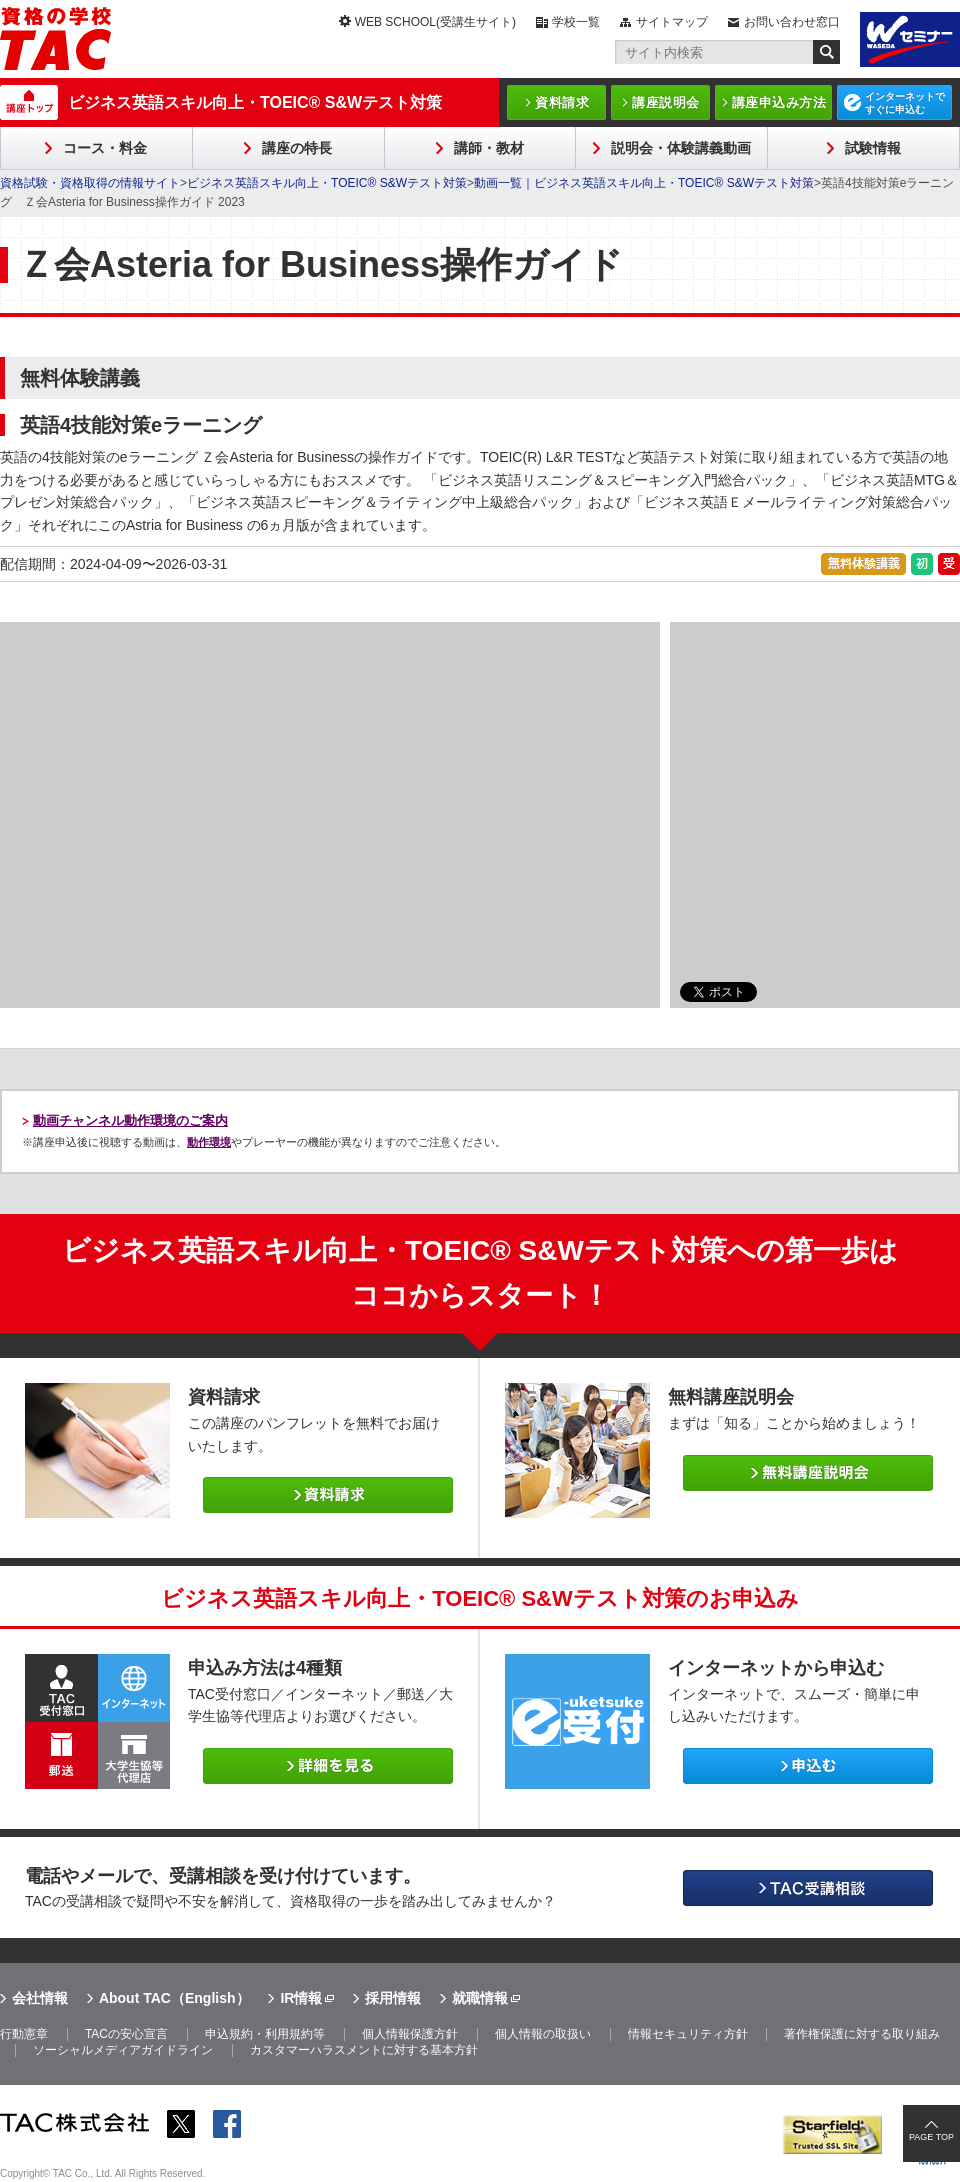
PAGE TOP (931, 2137)
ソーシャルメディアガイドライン (123, 2050)
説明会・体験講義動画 (681, 148)
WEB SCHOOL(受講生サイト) (435, 22)
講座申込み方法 (779, 102)
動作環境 (209, 1142)
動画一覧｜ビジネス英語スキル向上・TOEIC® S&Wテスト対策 (644, 183)
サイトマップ (672, 22)
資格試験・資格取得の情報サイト (90, 183)
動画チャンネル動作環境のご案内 (130, 1120)
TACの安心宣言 (126, 2034)
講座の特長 (297, 148)
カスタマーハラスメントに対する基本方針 (364, 2050)
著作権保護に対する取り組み (862, 2034)
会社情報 (40, 1998)
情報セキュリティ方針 (688, 2034)
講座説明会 (666, 102)
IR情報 (301, 1998)
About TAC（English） (174, 1998)
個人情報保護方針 (410, 2034)
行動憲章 (24, 2034)
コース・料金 (105, 148)
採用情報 (393, 1998)
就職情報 (480, 1998)
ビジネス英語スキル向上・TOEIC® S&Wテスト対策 (255, 102)
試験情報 (873, 148)
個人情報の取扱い (543, 2034)
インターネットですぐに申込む (905, 103)
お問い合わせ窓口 (792, 22)
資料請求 (562, 102)
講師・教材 (489, 148)
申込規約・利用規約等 (265, 2034)
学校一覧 (576, 22)
